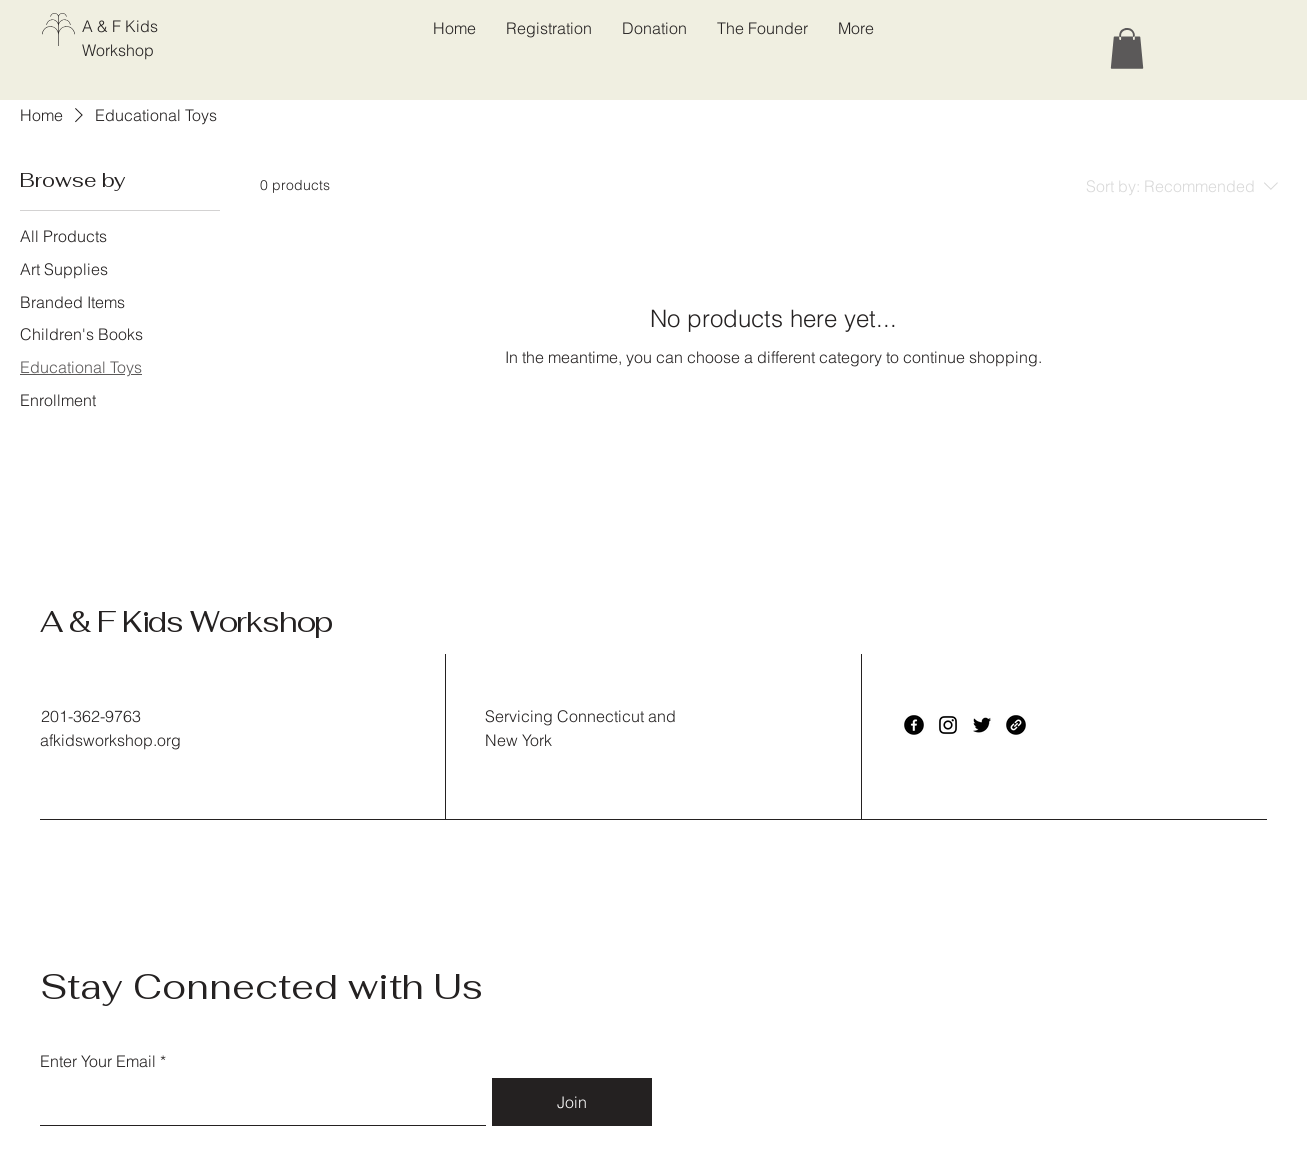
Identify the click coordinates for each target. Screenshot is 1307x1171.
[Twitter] (982, 725)
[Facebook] (914, 725)
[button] (1127, 48)
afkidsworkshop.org (110, 740)
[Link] (1016, 725)
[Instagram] (948, 725)
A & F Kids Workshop (186, 621)
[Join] (572, 1102)
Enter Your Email (98, 1061)
